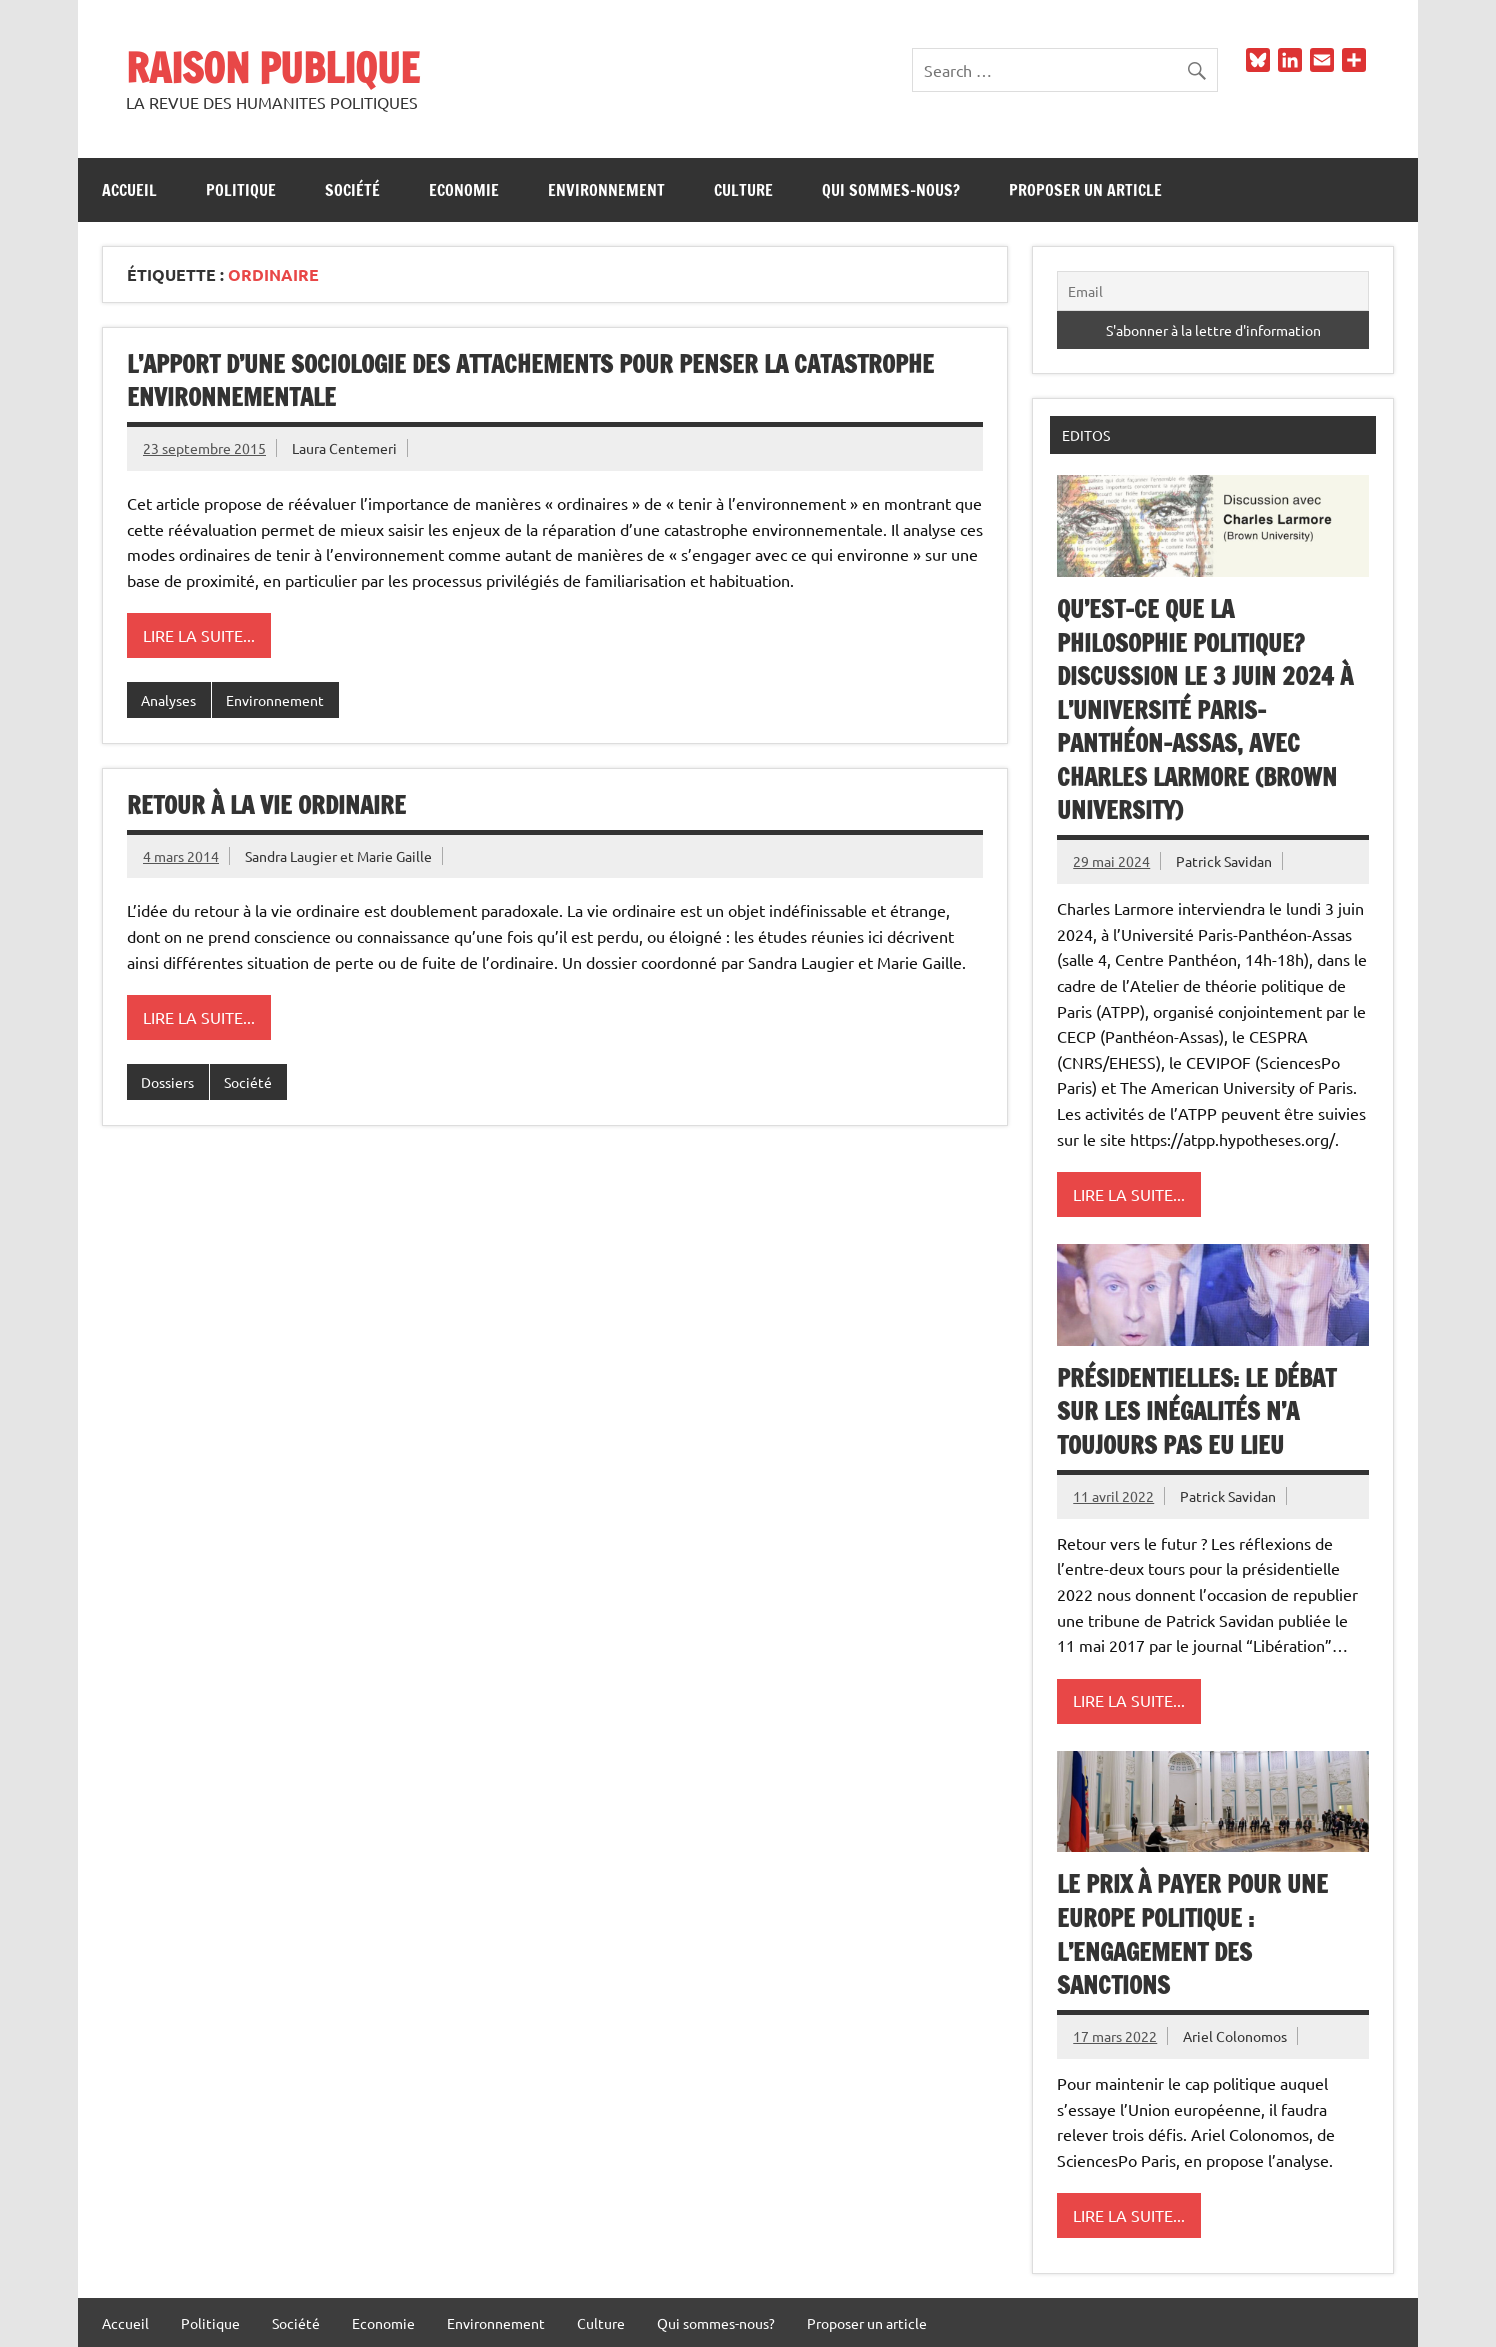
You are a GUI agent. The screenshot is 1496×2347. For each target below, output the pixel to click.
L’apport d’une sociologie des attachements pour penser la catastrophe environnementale (530, 381)
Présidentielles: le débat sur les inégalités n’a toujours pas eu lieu (1196, 1411)
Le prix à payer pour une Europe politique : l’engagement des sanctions (1192, 1934)
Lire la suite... (199, 635)
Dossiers (167, 1082)
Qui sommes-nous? (891, 190)
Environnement (606, 190)
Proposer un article (1085, 190)
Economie (464, 190)
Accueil (129, 190)
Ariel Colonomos (1235, 2036)
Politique (241, 190)
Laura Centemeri (344, 448)
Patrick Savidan (1224, 861)
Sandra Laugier (291, 856)
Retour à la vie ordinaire (266, 805)
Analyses (168, 700)
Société (352, 190)
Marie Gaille (394, 856)
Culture (743, 190)
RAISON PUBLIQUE (272, 67)
